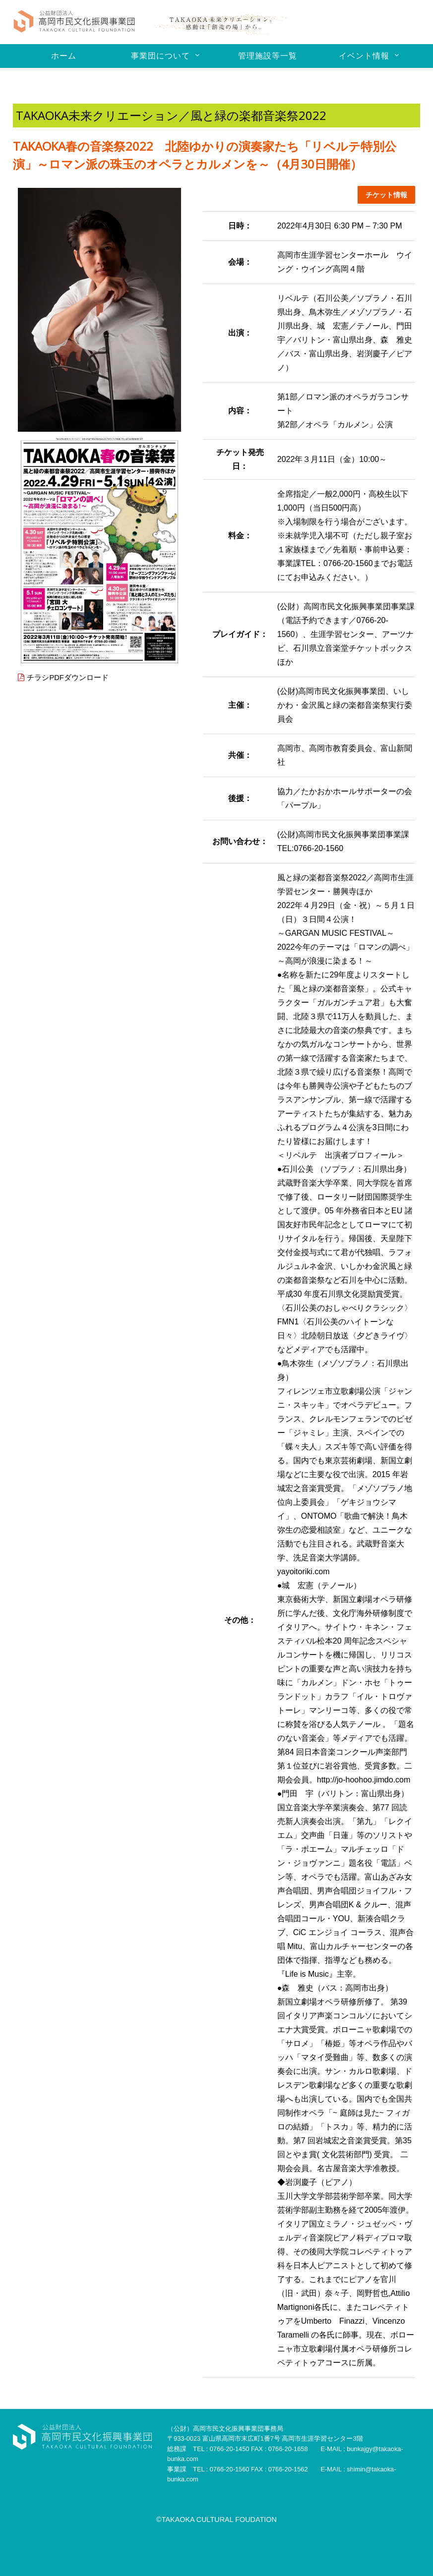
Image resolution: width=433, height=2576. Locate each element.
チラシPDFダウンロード (71, 678)
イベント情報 (364, 56)
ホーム (63, 56)
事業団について (160, 56)
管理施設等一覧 (267, 56)
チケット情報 (383, 194)
